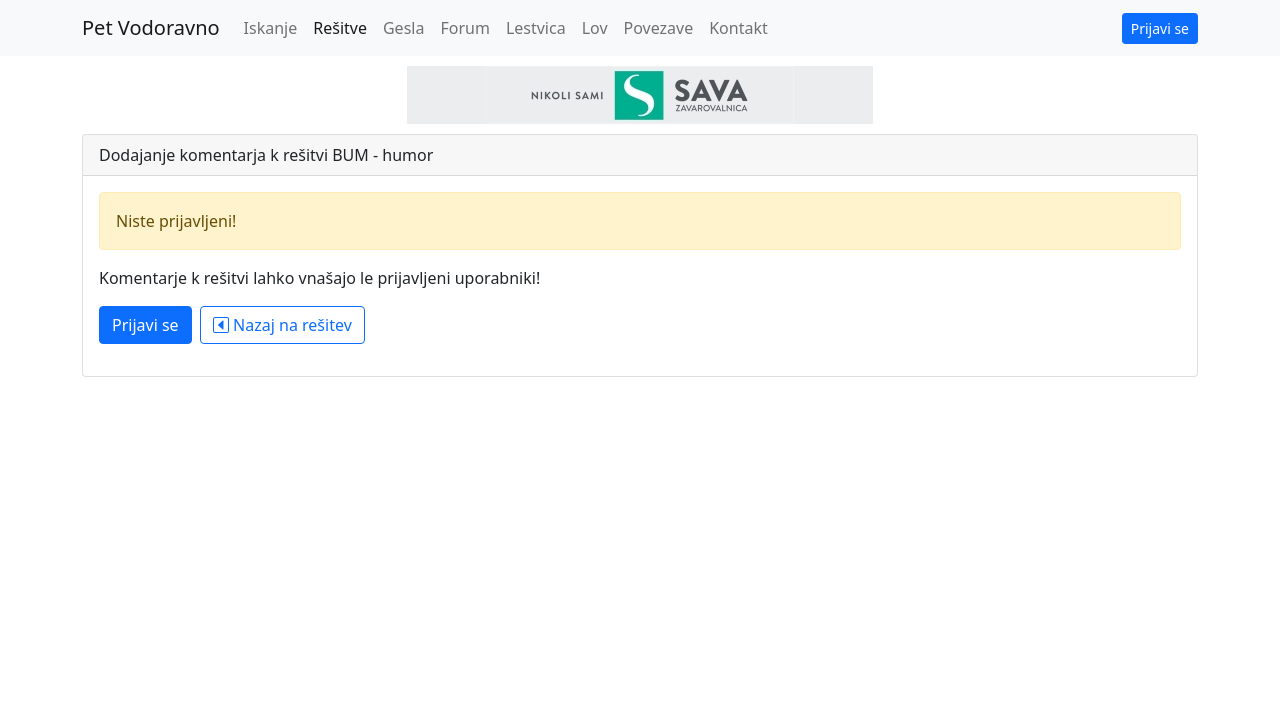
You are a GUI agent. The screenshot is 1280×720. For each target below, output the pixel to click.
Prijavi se (1160, 28)
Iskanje (271, 28)
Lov (595, 28)
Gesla (403, 28)
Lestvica (536, 28)
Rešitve (340, 28)
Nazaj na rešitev (282, 325)
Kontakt (738, 28)
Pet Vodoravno (151, 27)
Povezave (659, 28)
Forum (464, 28)
